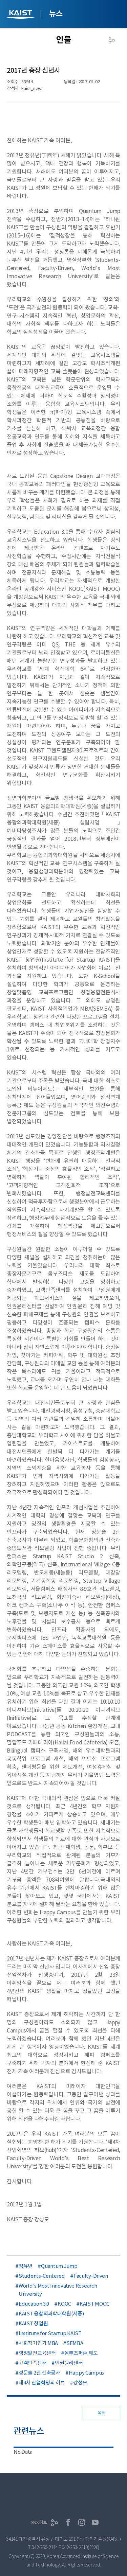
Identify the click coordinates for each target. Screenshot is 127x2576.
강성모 (80, 2382)
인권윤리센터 (69, 2363)
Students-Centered (42, 2276)
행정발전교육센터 (37, 2353)
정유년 (26, 2266)
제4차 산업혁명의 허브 (42, 2382)
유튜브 (95, 2522)
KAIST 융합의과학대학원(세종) (51, 2313)
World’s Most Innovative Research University (58, 2289)
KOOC (64, 2303)
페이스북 (68, 2522)
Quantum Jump (59, 2266)
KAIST (21, 15)
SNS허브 (39, 2522)
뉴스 (55, 13)
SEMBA (74, 2343)
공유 (112, 40)
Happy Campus (86, 2372)
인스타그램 (81, 2522)
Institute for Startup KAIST (50, 2333)
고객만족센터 (32, 2363)
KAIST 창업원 (33, 2323)
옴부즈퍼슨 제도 (81, 2353)
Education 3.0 (34, 2303)
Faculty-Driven (90, 2276)
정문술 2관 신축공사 (39, 2372)
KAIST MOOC (94, 2303)
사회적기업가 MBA (38, 2343)
